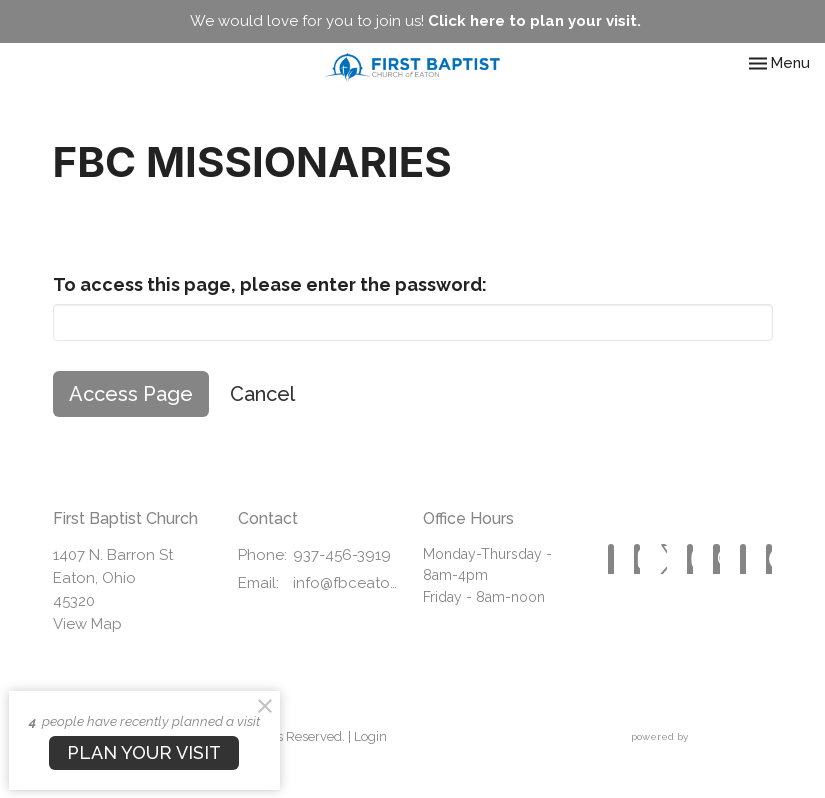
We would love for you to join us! (415, 21)
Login (370, 736)
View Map (87, 624)
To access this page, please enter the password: (270, 284)
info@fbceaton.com (348, 583)
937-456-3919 (342, 555)
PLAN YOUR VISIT (144, 752)
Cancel (262, 394)
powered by (702, 737)
